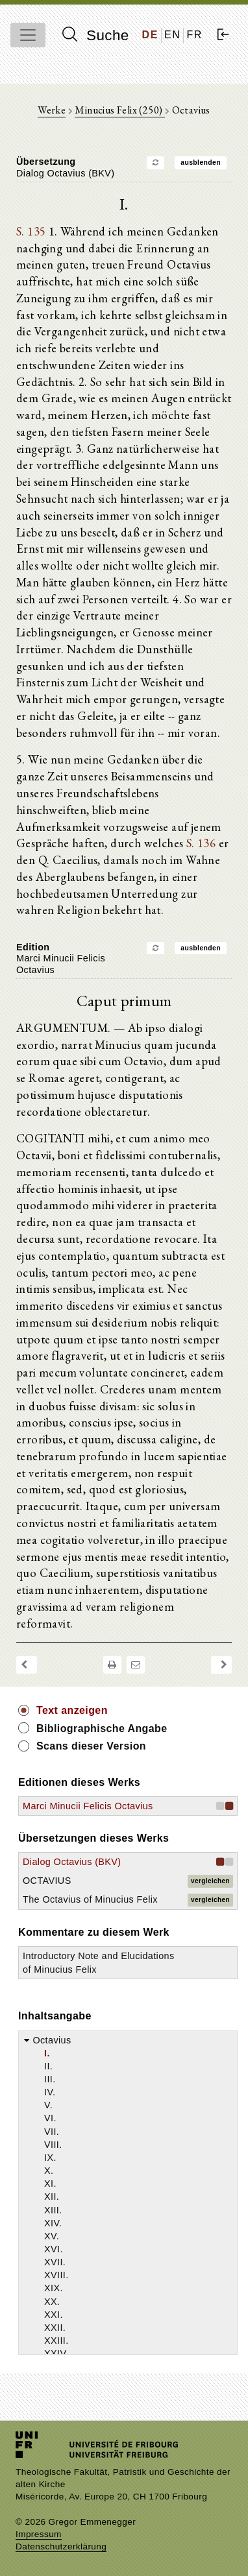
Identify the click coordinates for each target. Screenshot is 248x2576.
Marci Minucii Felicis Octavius (88, 1806)
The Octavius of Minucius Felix (90, 1899)
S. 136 (201, 842)
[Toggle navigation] (27, 35)
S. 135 (30, 231)
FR (194, 34)
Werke (52, 110)
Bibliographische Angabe (101, 1728)
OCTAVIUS (47, 1880)
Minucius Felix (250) (119, 110)
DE (150, 34)
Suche (95, 35)
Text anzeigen (72, 1710)
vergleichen (210, 1880)
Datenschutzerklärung (61, 2546)
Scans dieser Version (91, 1745)
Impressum (39, 2534)
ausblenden (200, 162)
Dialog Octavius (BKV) (72, 1862)
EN (172, 34)
